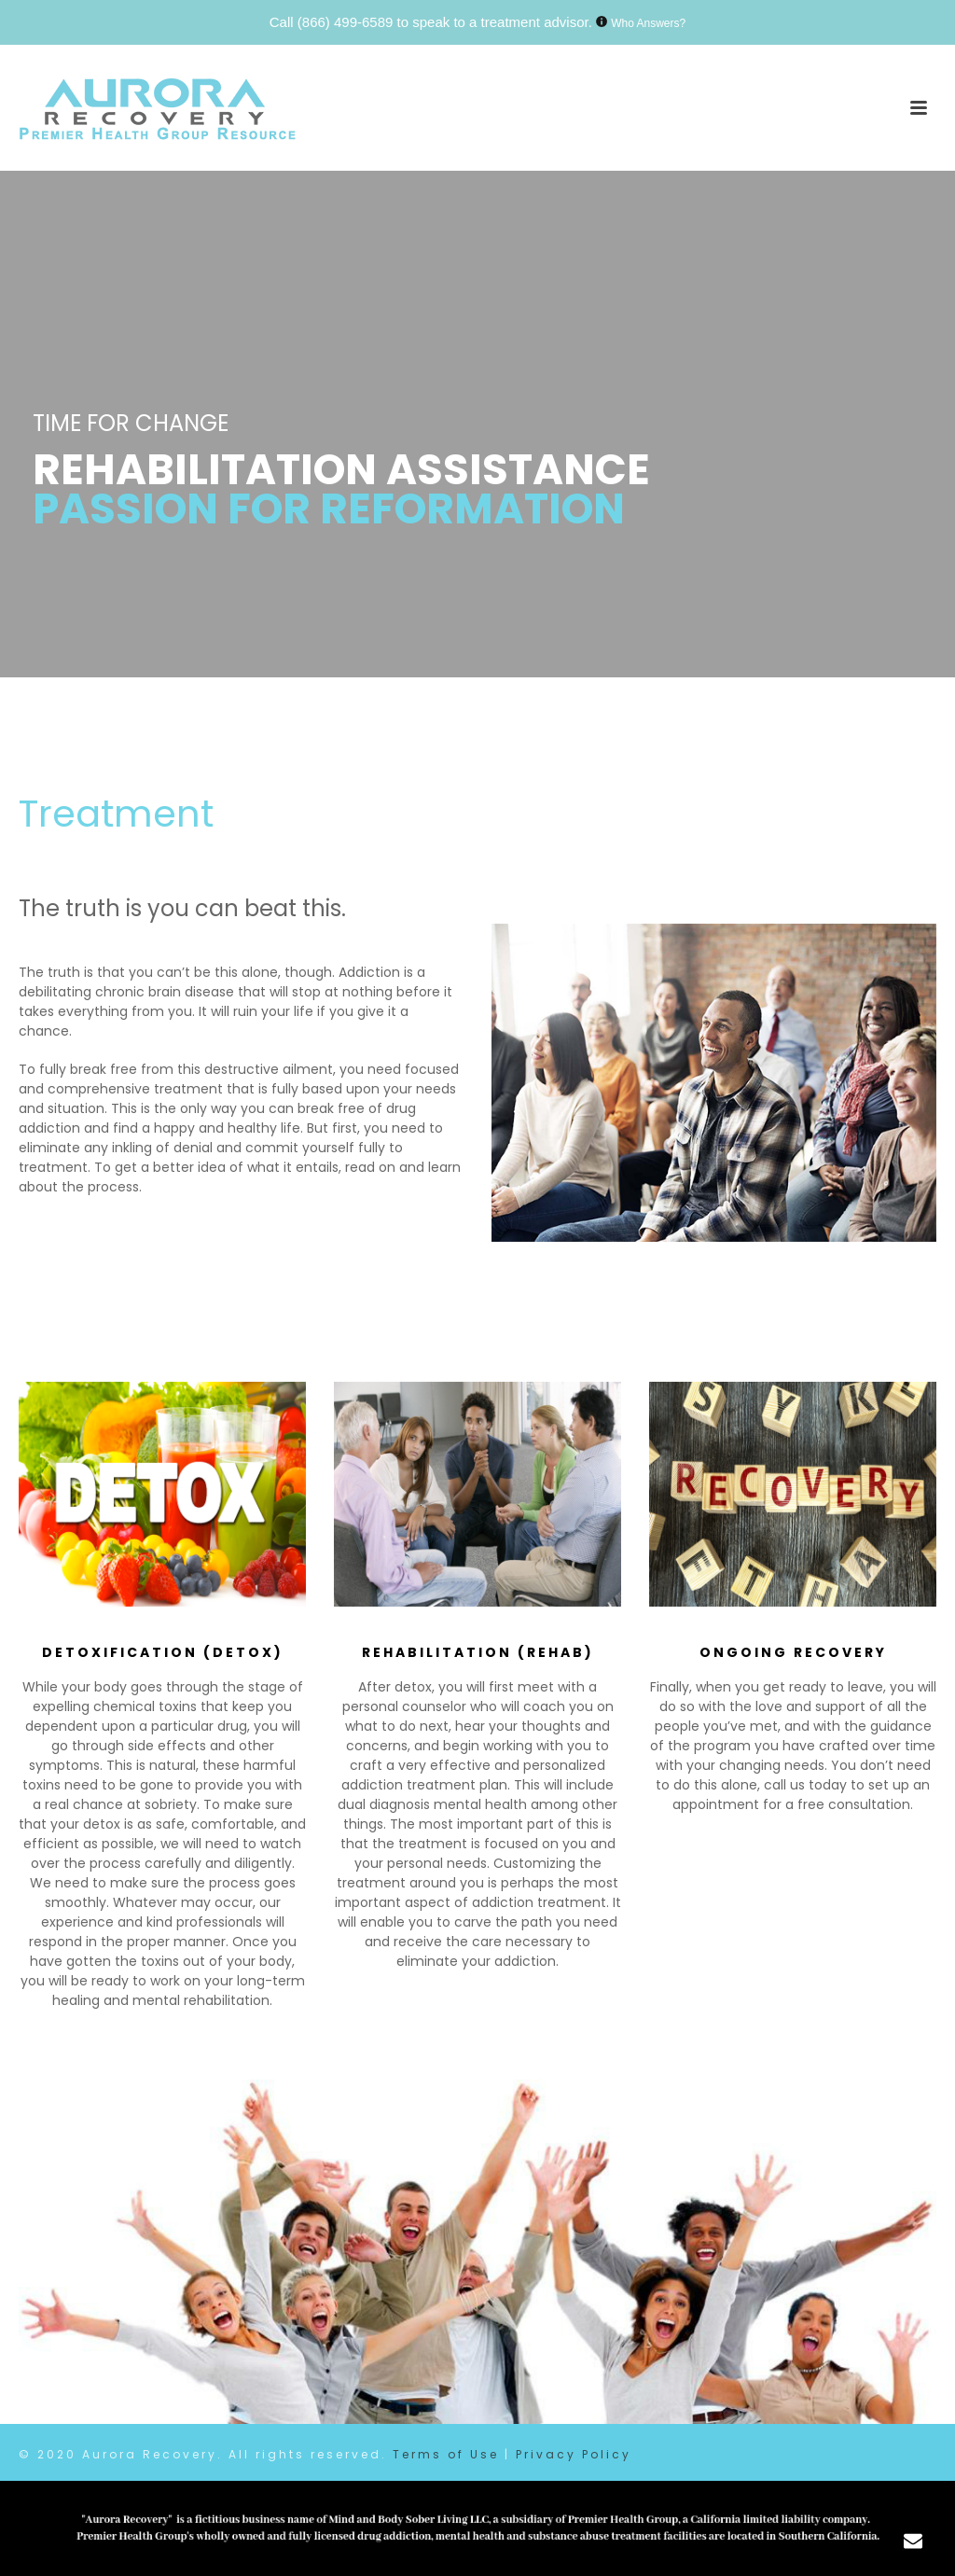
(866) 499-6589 (346, 22)
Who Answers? (648, 23)
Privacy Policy (573, 2454)
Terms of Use (446, 2454)
